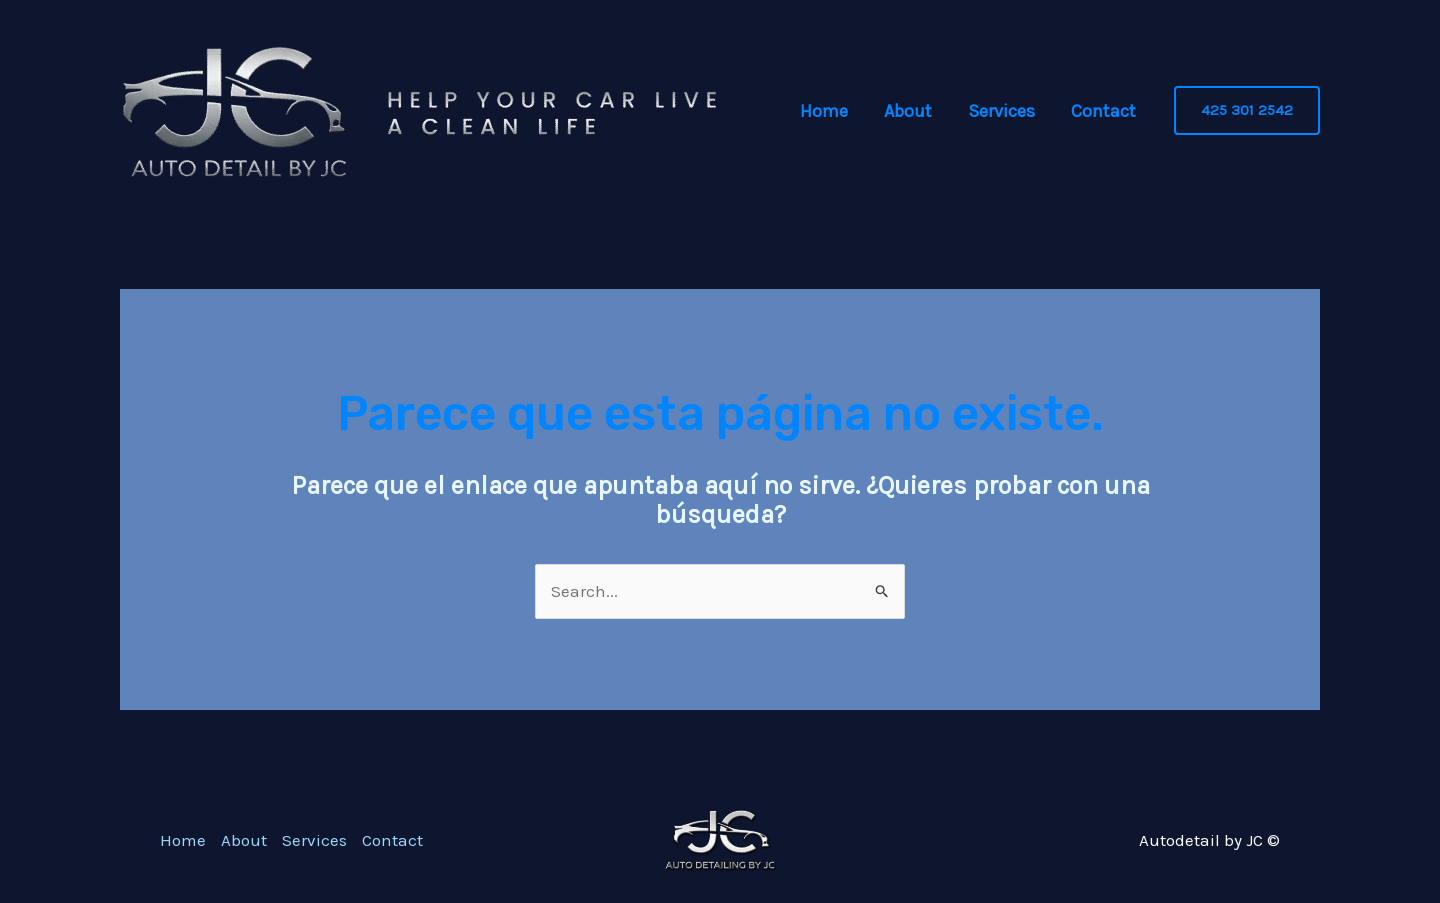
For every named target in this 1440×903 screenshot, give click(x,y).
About (908, 111)
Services (1001, 111)
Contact (1103, 111)
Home (824, 111)
